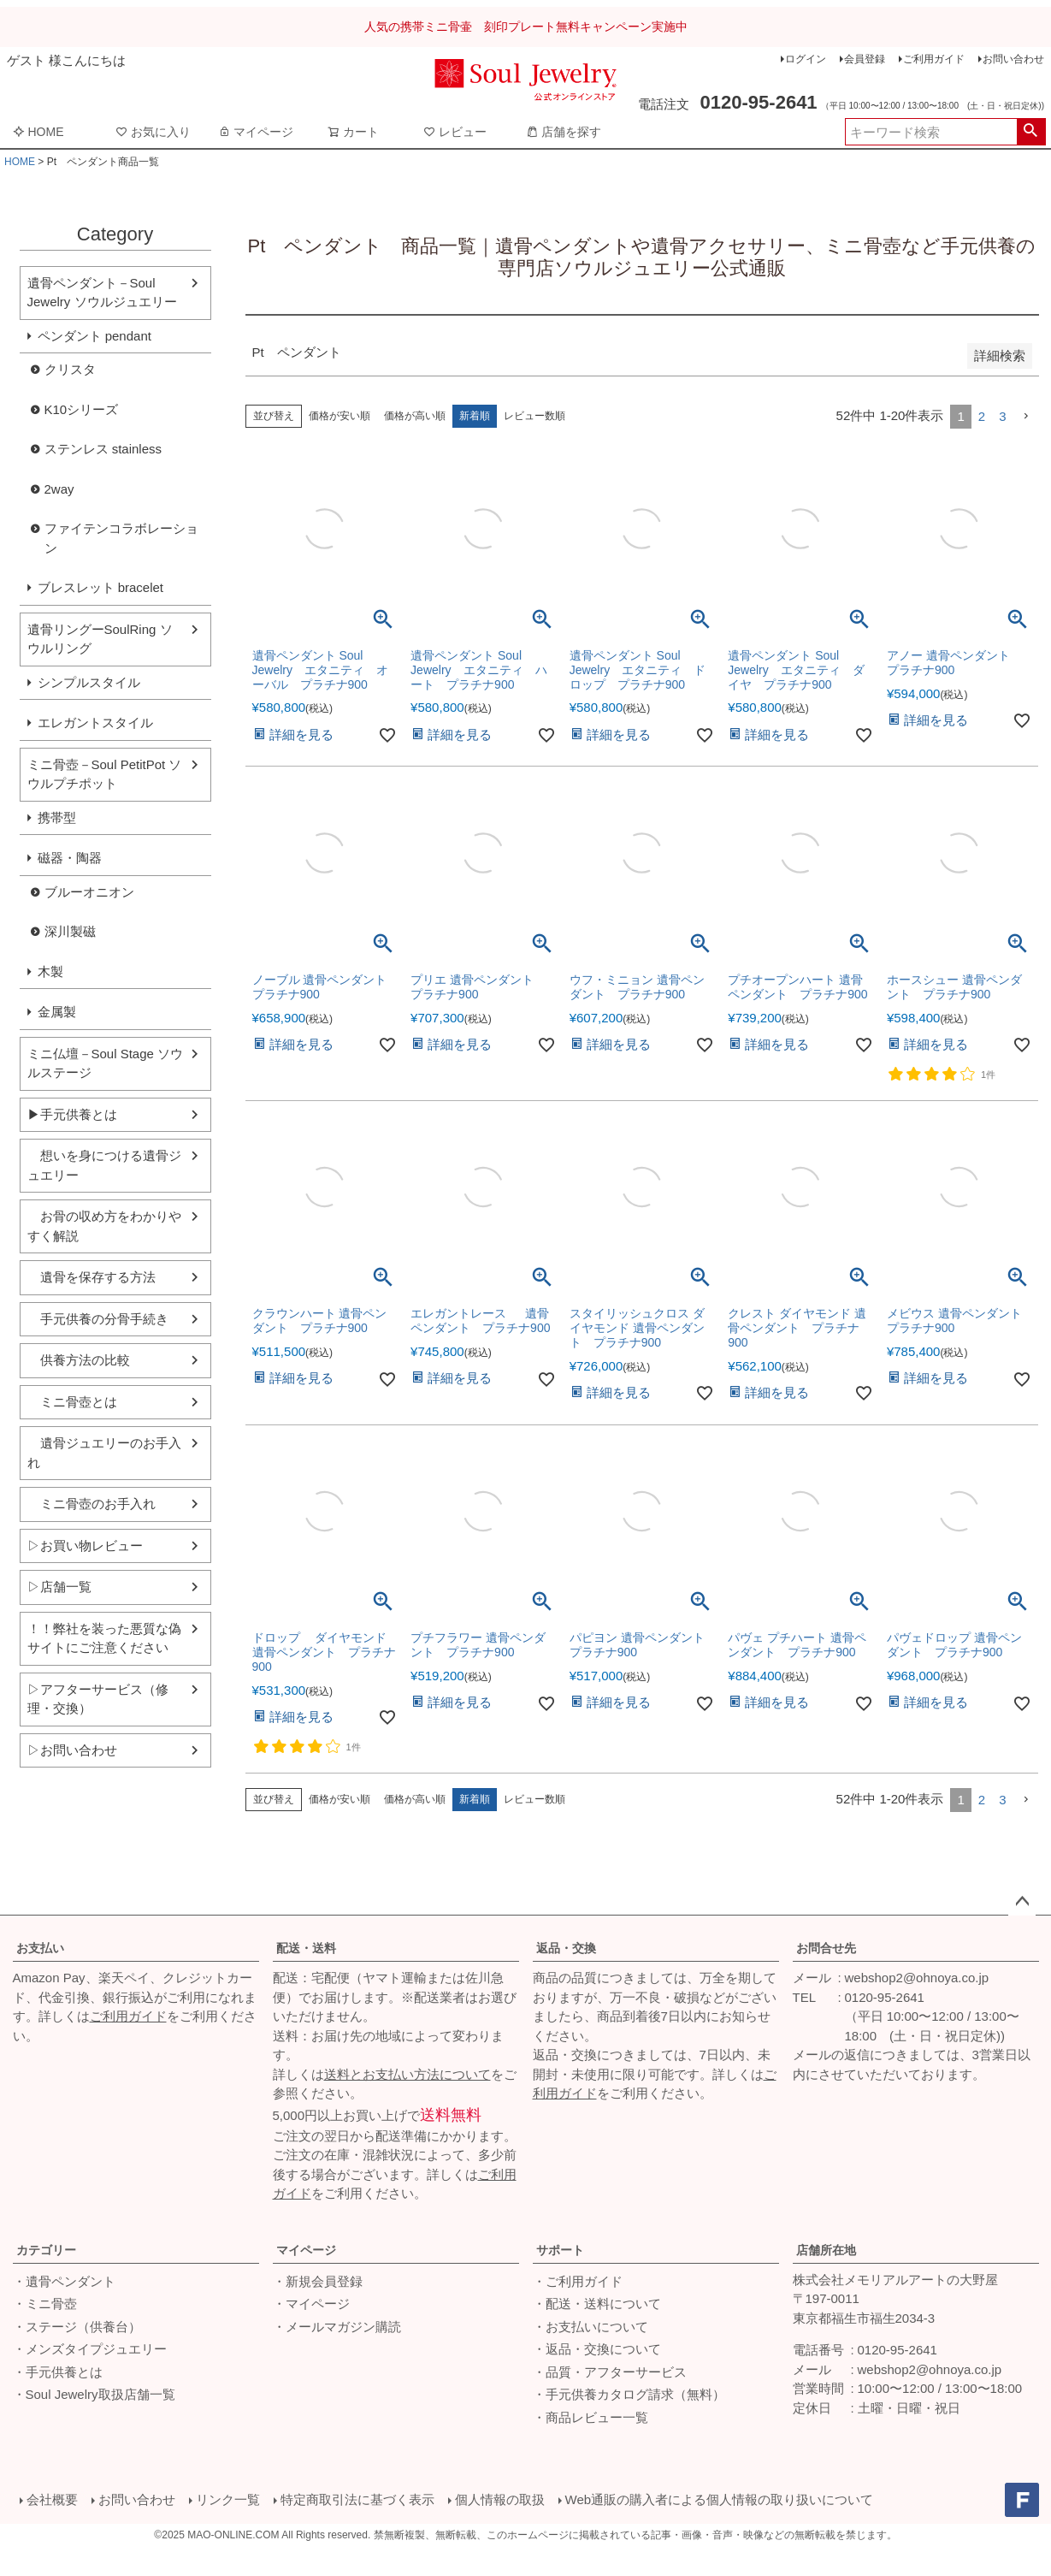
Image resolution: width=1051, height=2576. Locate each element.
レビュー (455, 132)
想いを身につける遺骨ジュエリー (104, 1165)
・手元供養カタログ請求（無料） (629, 2394)
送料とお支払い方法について (407, 2074)
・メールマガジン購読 (337, 2326)
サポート (560, 2250)
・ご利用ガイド (578, 2281)
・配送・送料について (597, 2303)
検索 (1031, 132)
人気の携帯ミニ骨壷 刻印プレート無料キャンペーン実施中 (526, 26)
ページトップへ (1022, 1902)
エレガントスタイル (95, 722)
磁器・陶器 (70, 857)
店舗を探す (563, 132)
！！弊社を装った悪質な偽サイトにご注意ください (104, 1638)
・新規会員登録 (318, 2281)
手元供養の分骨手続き (97, 1319)
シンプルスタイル (89, 682)
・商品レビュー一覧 (590, 2417)
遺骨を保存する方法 (91, 1277)
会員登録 (864, 59)
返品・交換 (566, 1948)
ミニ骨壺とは (72, 1402)
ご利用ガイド (934, 59)
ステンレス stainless (103, 448)
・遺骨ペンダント (64, 2281)
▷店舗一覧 (59, 1586)
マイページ (255, 132)
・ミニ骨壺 (45, 2303)
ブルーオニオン (89, 892)
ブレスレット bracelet (101, 587)
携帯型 (57, 817)
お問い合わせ (1013, 59)
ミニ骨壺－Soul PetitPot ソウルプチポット (104, 774)
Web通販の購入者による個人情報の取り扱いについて (719, 2499)
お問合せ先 (826, 1948)
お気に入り (153, 132)
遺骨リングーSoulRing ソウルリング (100, 639)
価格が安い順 (339, 416)
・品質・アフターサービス (610, 2372)
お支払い (40, 1948)
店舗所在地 (826, 2250)
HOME (38, 132)
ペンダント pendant (94, 336)
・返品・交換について (597, 2349)
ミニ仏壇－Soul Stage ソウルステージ (105, 1063)
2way (59, 489)
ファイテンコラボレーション (121, 538)
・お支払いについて (590, 2326)
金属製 (57, 1011)
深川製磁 (70, 931)
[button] (1026, 416)
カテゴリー (46, 2250)
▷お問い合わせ (72, 1750)
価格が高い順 (415, 416)
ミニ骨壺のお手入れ (91, 1503)
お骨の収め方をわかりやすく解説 (104, 1226)
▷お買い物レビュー (85, 1545)
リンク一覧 (228, 2499)
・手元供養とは (58, 2372)
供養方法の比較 (78, 1360)
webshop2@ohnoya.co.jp (917, 1977)
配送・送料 (306, 1948)
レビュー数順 (534, 416)
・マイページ (311, 2303)
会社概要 (52, 2499)
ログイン (805, 59)
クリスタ (70, 369)
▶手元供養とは (72, 1114)
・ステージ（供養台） (77, 2326)
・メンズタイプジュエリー (90, 2349)
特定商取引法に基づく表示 (357, 2499)
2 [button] (981, 416)
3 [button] (1002, 416)
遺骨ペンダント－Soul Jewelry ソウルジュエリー (102, 292)
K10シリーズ (81, 409)
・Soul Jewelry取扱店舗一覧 (94, 2394)
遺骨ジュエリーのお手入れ (104, 1453)
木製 (50, 971)
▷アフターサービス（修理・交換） (97, 1699)
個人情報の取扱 (500, 2499)
